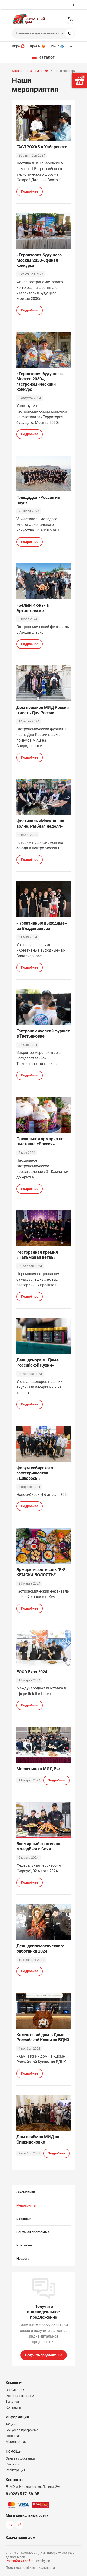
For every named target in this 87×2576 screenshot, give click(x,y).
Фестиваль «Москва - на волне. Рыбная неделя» (40, 823)
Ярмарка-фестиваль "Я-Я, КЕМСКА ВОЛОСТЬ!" (41, 1572)
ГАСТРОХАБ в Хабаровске (41, 146)
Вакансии (23, 2219)
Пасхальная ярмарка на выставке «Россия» (40, 1141)
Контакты (24, 2245)
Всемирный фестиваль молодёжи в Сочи (38, 1846)
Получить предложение (43, 2355)
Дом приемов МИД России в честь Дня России (42, 710)
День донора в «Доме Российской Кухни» (37, 1363)
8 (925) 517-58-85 (70, 19)
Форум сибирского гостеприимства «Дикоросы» (34, 1473)
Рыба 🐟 (57, 46)
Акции (10, 2424)
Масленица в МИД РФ (38, 1768)
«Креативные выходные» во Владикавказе (41, 926)
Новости (22, 2258)
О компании (39, 71)
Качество (13, 2464)
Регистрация (15, 2470)
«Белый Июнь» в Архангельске (32, 608)
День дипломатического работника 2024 (40, 1948)
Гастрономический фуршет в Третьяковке (43, 1033)
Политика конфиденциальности (30, 2567)
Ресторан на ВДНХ (20, 2396)
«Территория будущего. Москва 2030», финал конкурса (39, 260)
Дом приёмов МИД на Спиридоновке (37, 2139)
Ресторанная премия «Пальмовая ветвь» (37, 1255)
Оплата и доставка (20, 2458)
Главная (18, 71)
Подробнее (29, 191)
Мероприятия (27, 2205)
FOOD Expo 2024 (31, 1671)
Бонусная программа (32, 2232)
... (72, 45)
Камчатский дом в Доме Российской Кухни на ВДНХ (42, 2037)
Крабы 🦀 (37, 46)
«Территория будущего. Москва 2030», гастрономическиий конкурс (39, 381)
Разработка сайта (20, 2561)
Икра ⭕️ (18, 46)
